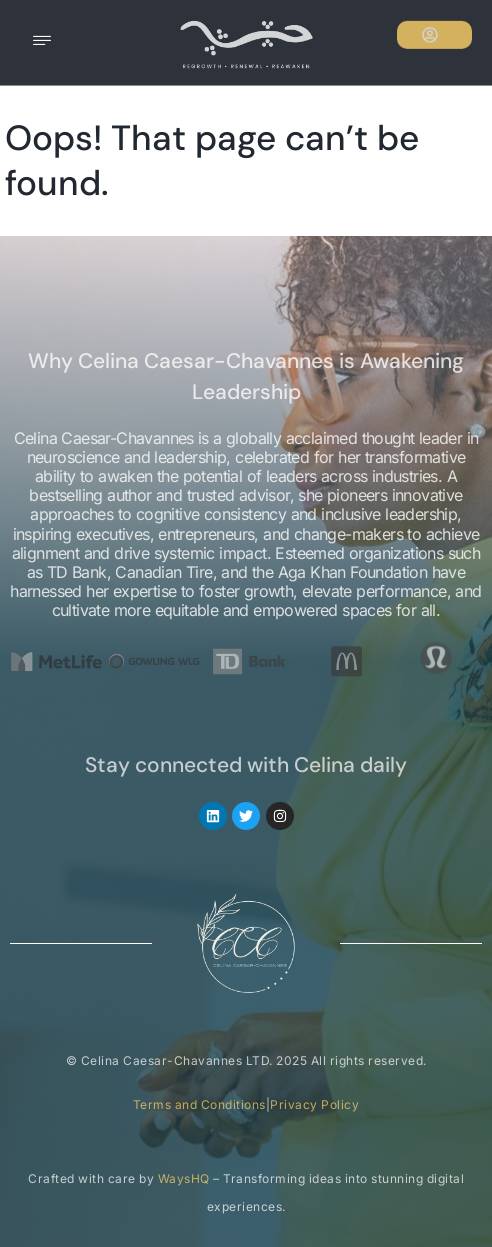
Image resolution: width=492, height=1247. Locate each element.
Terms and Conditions (199, 1104)
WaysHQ (184, 1178)
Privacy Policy (314, 1104)
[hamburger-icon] (42, 42)
